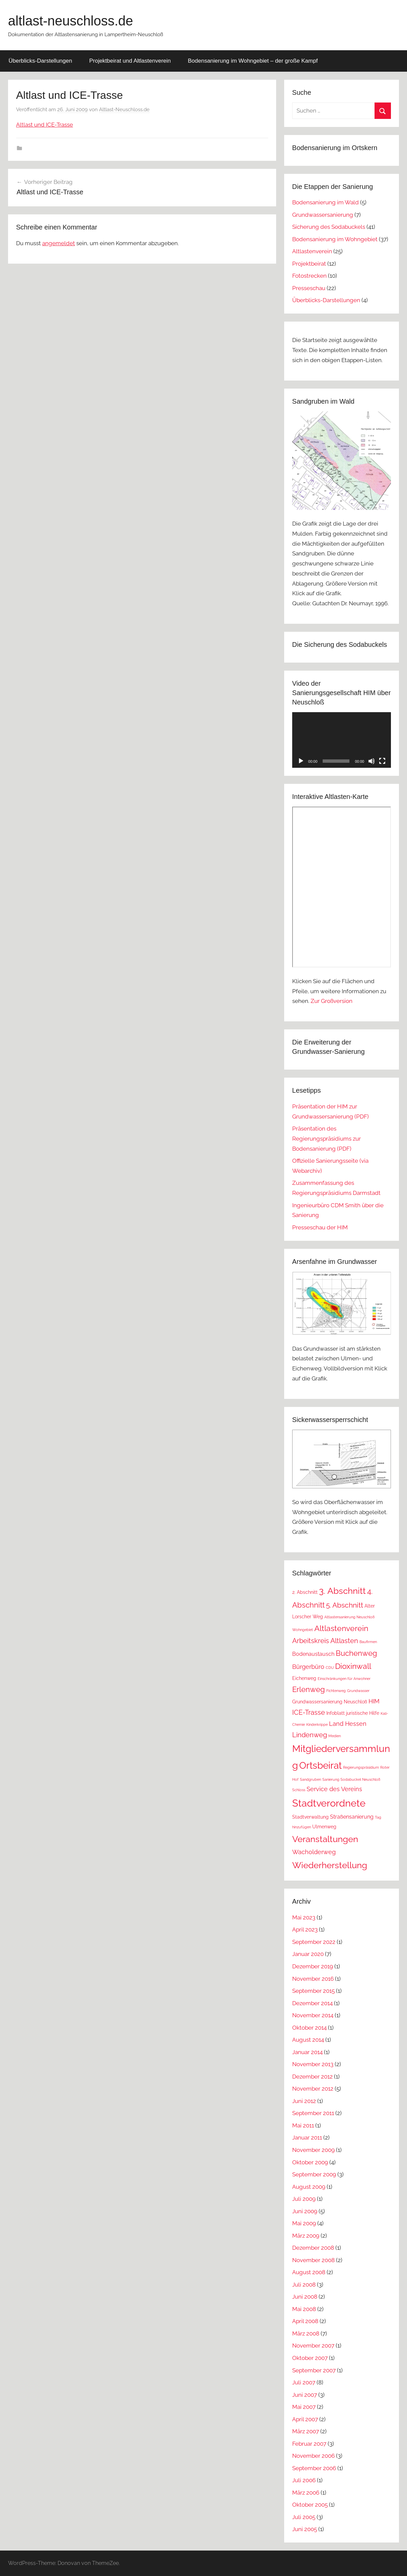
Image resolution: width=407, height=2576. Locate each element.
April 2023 (305, 1929)
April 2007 (305, 2419)
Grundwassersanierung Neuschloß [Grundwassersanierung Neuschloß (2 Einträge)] (329, 1701)
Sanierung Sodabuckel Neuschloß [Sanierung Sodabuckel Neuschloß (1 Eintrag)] (351, 1779)
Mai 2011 (303, 2125)
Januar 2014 (307, 2052)
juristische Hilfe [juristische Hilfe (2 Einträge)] (362, 1713)
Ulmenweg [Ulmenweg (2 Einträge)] (324, 1826)
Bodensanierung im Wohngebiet (335, 239)
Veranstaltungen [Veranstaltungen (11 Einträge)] (325, 1839)
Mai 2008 (304, 2309)
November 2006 (313, 2455)
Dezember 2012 (312, 2076)
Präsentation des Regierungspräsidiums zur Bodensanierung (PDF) (326, 1138)
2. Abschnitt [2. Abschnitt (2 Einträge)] (305, 1592)
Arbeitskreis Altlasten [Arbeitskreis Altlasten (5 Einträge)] (325, 1641)
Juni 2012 (304, 2101)
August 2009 (308, 2186)
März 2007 (305, 2431)
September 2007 (314, 2370)
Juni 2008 (304, 2296)
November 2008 (313, 2260)
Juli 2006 (304, 2480)
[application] (341, 740)
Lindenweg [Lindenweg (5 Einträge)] (309, 1735)
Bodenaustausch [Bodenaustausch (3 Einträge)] (313, 1654)
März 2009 (305, 2235)
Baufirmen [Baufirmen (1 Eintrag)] (368, 1642)
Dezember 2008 (313, 2247)
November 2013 (312, 2064)
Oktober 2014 (309, 2027)
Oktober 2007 (310, 2358)
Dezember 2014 (312, 2003)
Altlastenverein (312, 251)
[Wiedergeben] (301, 761)
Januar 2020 (308, 1954)
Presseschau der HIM (320, 1227)
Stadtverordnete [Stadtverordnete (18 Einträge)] (328, 1803)
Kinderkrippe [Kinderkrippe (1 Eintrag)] (317, 1724)
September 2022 (313, 1942)
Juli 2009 (304, 2198)
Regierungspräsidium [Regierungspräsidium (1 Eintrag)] (361, 1767)
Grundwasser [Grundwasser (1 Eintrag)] (358, 1691)
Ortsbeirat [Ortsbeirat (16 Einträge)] (320, 1765)
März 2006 (305, 2492)
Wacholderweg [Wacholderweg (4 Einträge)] (314, 1851)
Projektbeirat (309, 263)
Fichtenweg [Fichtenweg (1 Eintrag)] (336, 1691)
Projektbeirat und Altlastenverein (130, 61)
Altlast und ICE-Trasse (44, 124)
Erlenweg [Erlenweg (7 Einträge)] (308, 1689)
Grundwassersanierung (322, 214)
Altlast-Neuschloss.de (124, 110)
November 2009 (313, 2150)
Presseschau (308, 288)
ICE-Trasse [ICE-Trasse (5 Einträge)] (308, 1712)
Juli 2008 (304, 2284)
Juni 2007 (304, 2394)
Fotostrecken (309, 275)
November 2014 (312, 2015)
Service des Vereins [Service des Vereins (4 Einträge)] (334, 1788)
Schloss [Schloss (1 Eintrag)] (298, 1790)
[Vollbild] (382, 761)
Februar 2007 (309, 2443)
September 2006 (314, 2468)
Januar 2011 (307, 2137)
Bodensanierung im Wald (325, 202)
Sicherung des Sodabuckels (328, 226)
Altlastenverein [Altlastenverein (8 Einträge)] (341, 1628)
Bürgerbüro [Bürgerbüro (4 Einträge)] (308, 1666)
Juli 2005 (303, 2517)
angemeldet (58, 243)
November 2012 (312, 2088)
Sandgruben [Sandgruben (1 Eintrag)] (310, 1779)
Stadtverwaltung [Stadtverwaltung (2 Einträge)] (310, 1817)
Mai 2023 (303, 1917)
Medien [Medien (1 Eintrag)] (334, 1736)
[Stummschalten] (371, 761)
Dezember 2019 (312, 1966)
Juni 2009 (304, 2211)
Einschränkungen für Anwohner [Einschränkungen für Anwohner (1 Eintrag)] (344, 1679)
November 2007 (313, 2345)
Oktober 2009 (310, 2162)
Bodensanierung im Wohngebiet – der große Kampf (253, 61)
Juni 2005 (304, 2529)
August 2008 (308, 2272)
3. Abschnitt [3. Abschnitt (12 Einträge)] (342, 1590)
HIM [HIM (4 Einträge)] (374, 1701)
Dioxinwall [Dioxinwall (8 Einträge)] (353, 1666)
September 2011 (313, 2113)
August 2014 (308, 2039)
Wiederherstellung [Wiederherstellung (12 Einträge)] (329, 1865)
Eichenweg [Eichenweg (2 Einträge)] (304, 1678)
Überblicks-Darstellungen (40, 61)
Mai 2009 (304, 2223)
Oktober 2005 (310, 2504)
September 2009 (314, 2174)
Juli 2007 (303, 2382)
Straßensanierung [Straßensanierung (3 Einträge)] (352, 1817)
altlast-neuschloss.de (70, 20)
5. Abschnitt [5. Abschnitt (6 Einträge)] (344, 1605)
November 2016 (313, 1978)
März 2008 (305, 2333)
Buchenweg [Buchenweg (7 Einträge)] (356, 1653)
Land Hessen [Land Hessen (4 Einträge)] (348, 1723)
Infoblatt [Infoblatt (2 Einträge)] (335, 1713)
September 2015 (313, 1990)
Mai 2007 (304, 2406)
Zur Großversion (331, 1001)
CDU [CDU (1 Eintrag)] (330, 1668)
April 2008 (305, 2321)
